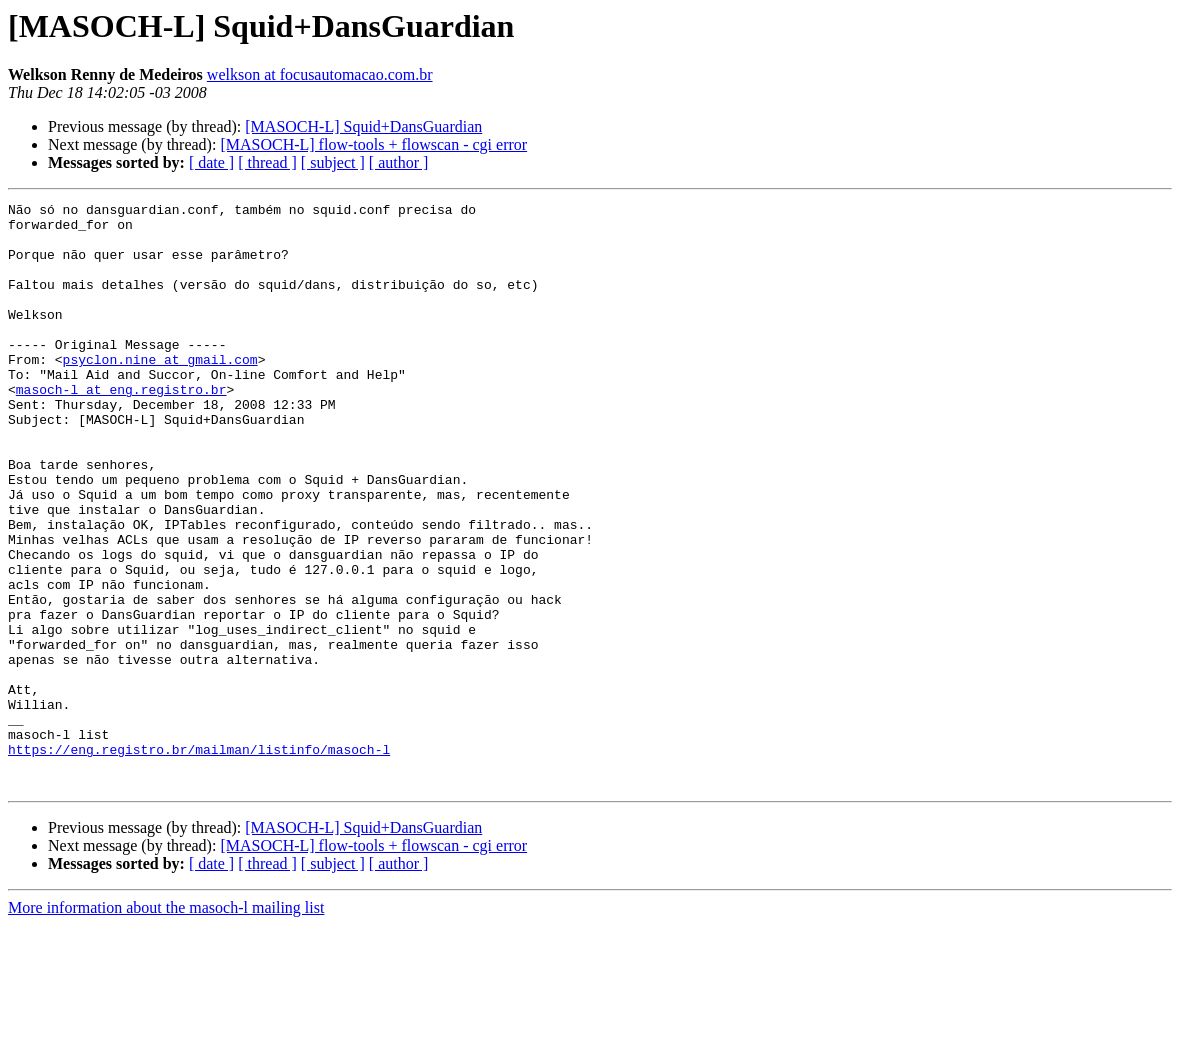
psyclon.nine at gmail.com (160, 392)
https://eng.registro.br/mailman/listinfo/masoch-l (199, 860)
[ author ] (399, 162)
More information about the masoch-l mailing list (166, 1024)
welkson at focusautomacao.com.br (320, 74)
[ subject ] (333, 162)
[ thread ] (267, 162)
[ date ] (211, 162)
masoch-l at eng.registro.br (121, 428)
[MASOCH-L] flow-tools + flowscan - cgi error (373, 144)
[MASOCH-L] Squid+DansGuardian (363, 126)
